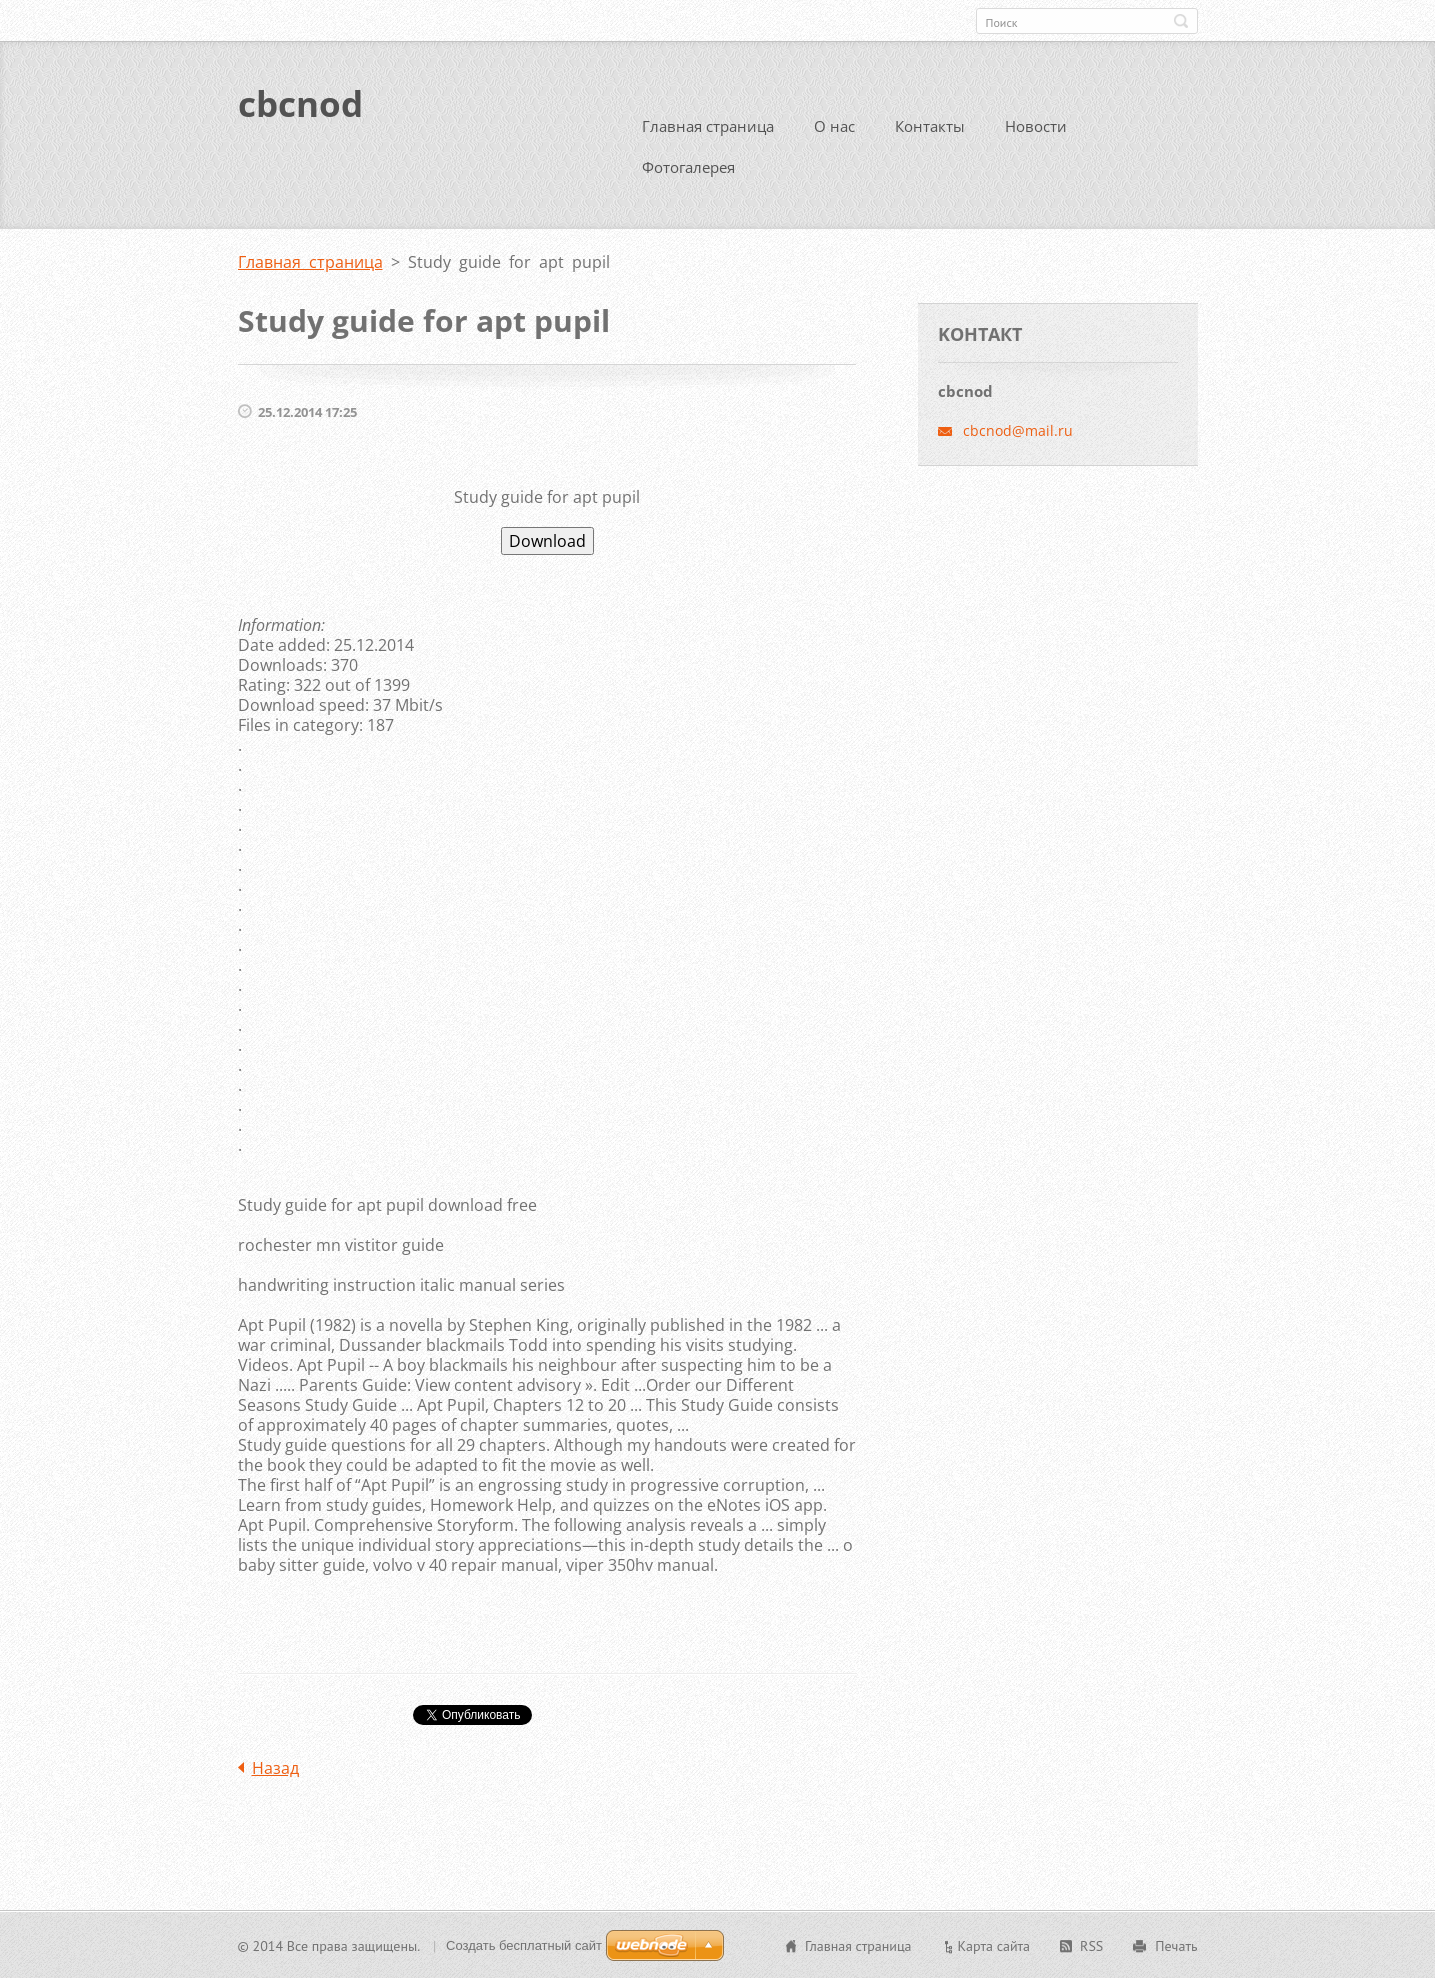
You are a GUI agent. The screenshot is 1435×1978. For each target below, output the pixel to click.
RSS (1091, 1945)
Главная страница (708, 125)
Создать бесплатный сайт (524, 1944)
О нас (834, 125)
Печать (1176, 1945)
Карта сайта (994, 1945)
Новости (1036, 125)
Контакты (930, 125)
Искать (1181, 21)
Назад (275, 1767)
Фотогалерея (688, 166)
